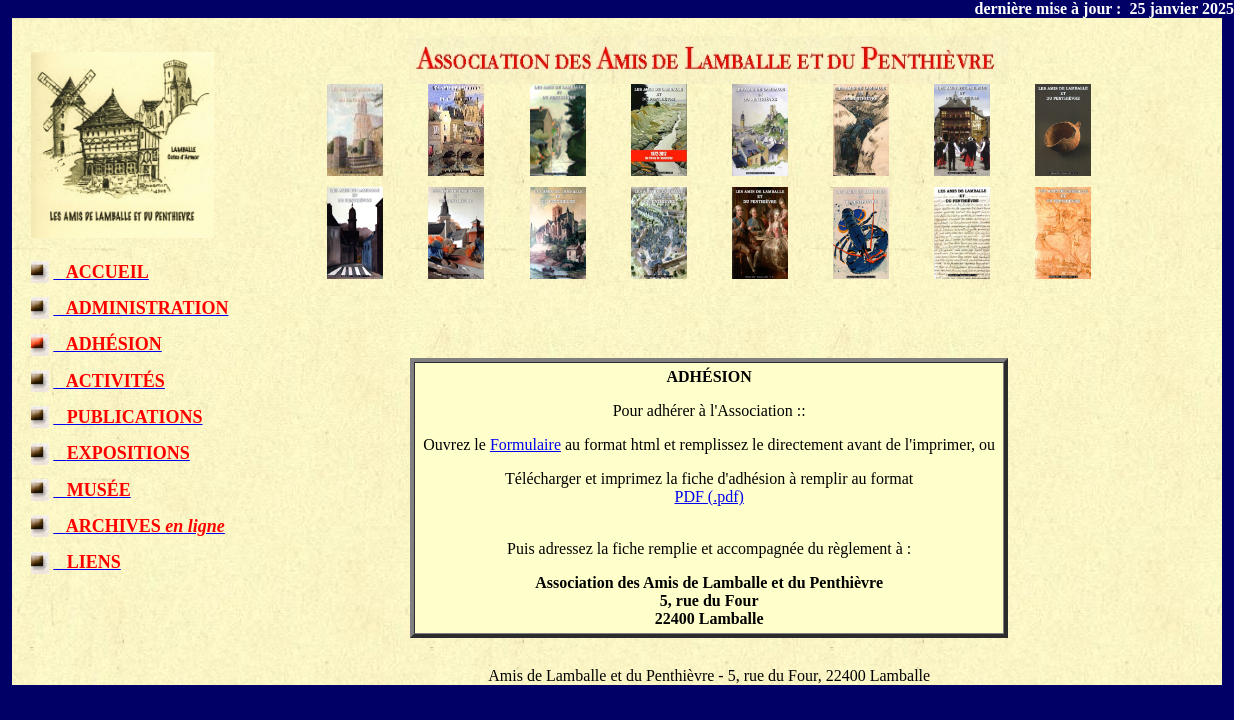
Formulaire (525, 444)
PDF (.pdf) (709, 496)
